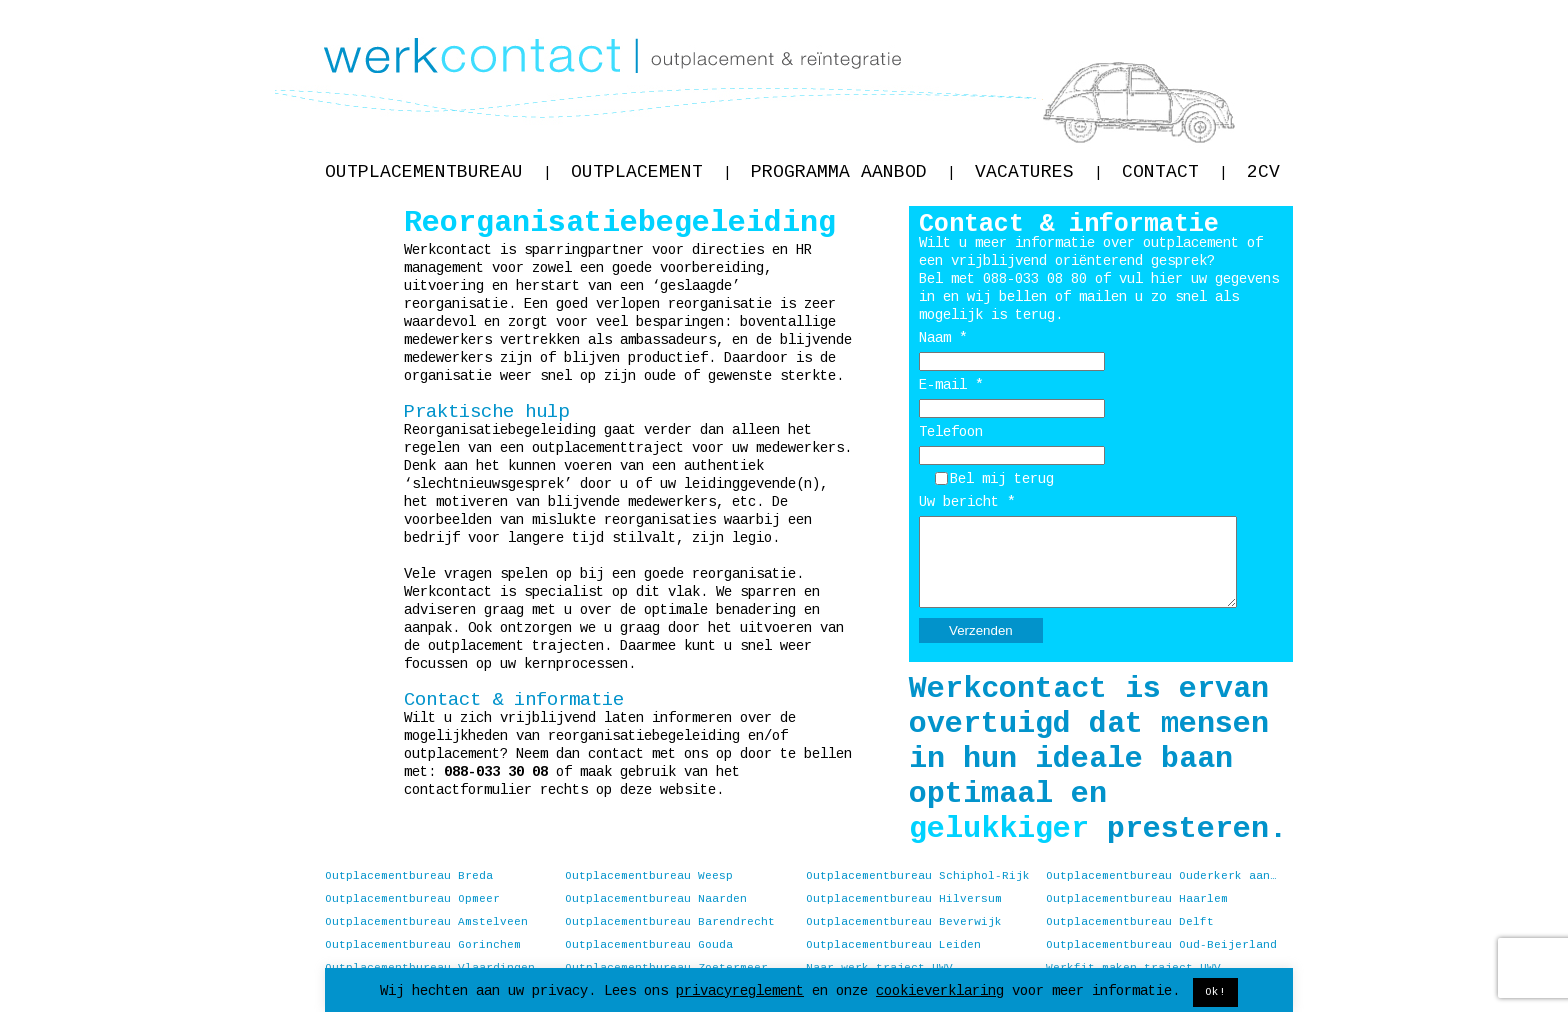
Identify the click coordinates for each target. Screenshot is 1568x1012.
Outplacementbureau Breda (409, 876)
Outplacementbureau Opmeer (412, 899)
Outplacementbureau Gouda (649, 945)
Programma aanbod (853, 172)
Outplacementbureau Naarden (656, 899)
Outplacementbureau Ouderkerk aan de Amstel (1162, 876)
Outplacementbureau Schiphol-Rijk (918, 876)
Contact (1174, 172)
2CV (1263, 172)
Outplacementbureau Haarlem (1137, 899)
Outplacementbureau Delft (1130, 922)
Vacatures (1038, 172)
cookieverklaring (940, 991)
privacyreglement (740, 991)
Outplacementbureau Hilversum (904, 899)
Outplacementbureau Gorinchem (423, 945)
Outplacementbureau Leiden (893, 945)
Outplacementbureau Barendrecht (670, 922)
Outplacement (651, 172)
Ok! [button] (1215, 992)
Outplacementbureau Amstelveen (426, 922)
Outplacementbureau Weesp (649, 876)
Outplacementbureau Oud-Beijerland (1161, 945)
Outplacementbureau (438, 172)
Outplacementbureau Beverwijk (904, 922)
